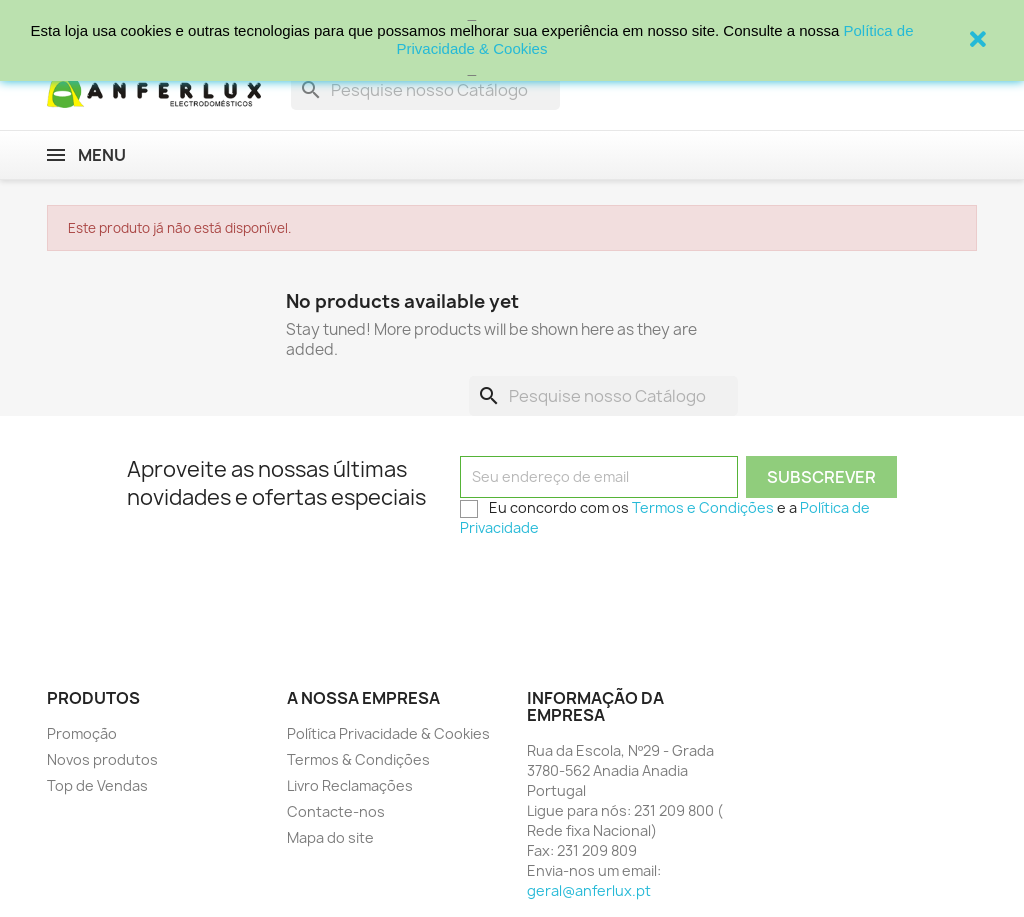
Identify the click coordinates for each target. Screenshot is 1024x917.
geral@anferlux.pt (589, 890)
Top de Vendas (97, 785)
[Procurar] (425, 90)
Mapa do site (330, 837)
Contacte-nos (336, 811)
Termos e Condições (703, 507)
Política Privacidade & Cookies (388, 733)
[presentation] (612, 585)
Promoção (82, 733)
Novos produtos (102, 759)
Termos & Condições (358, 759)
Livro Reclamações (350, 785)
